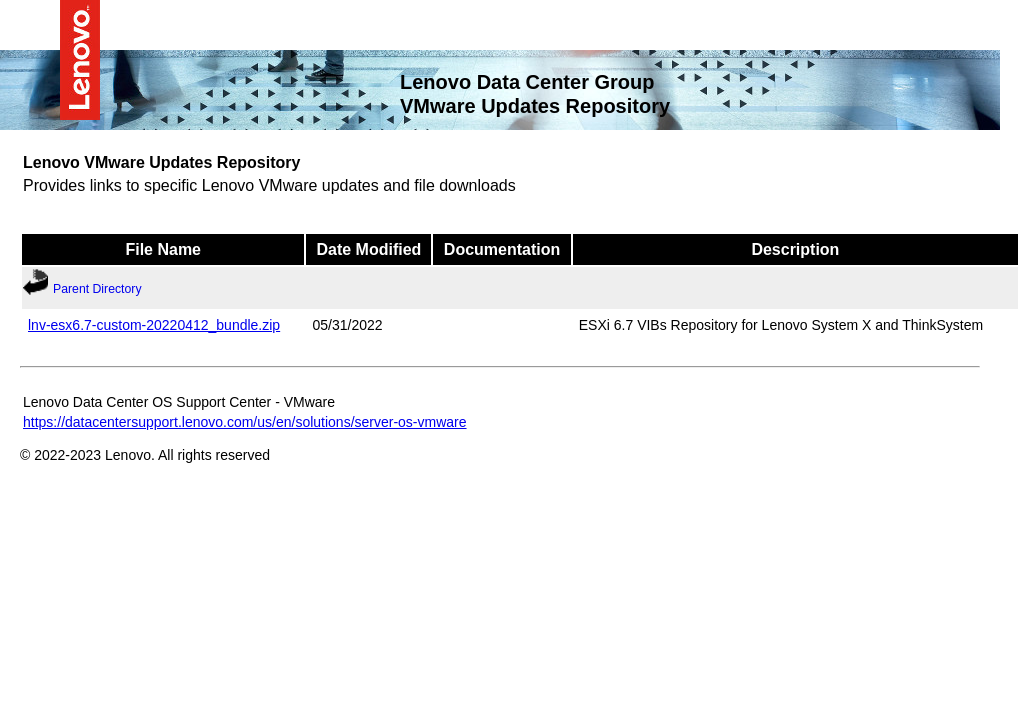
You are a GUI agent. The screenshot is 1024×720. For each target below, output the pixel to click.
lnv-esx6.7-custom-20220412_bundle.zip (154, 324)
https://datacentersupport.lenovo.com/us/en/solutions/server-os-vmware (245, 421)
